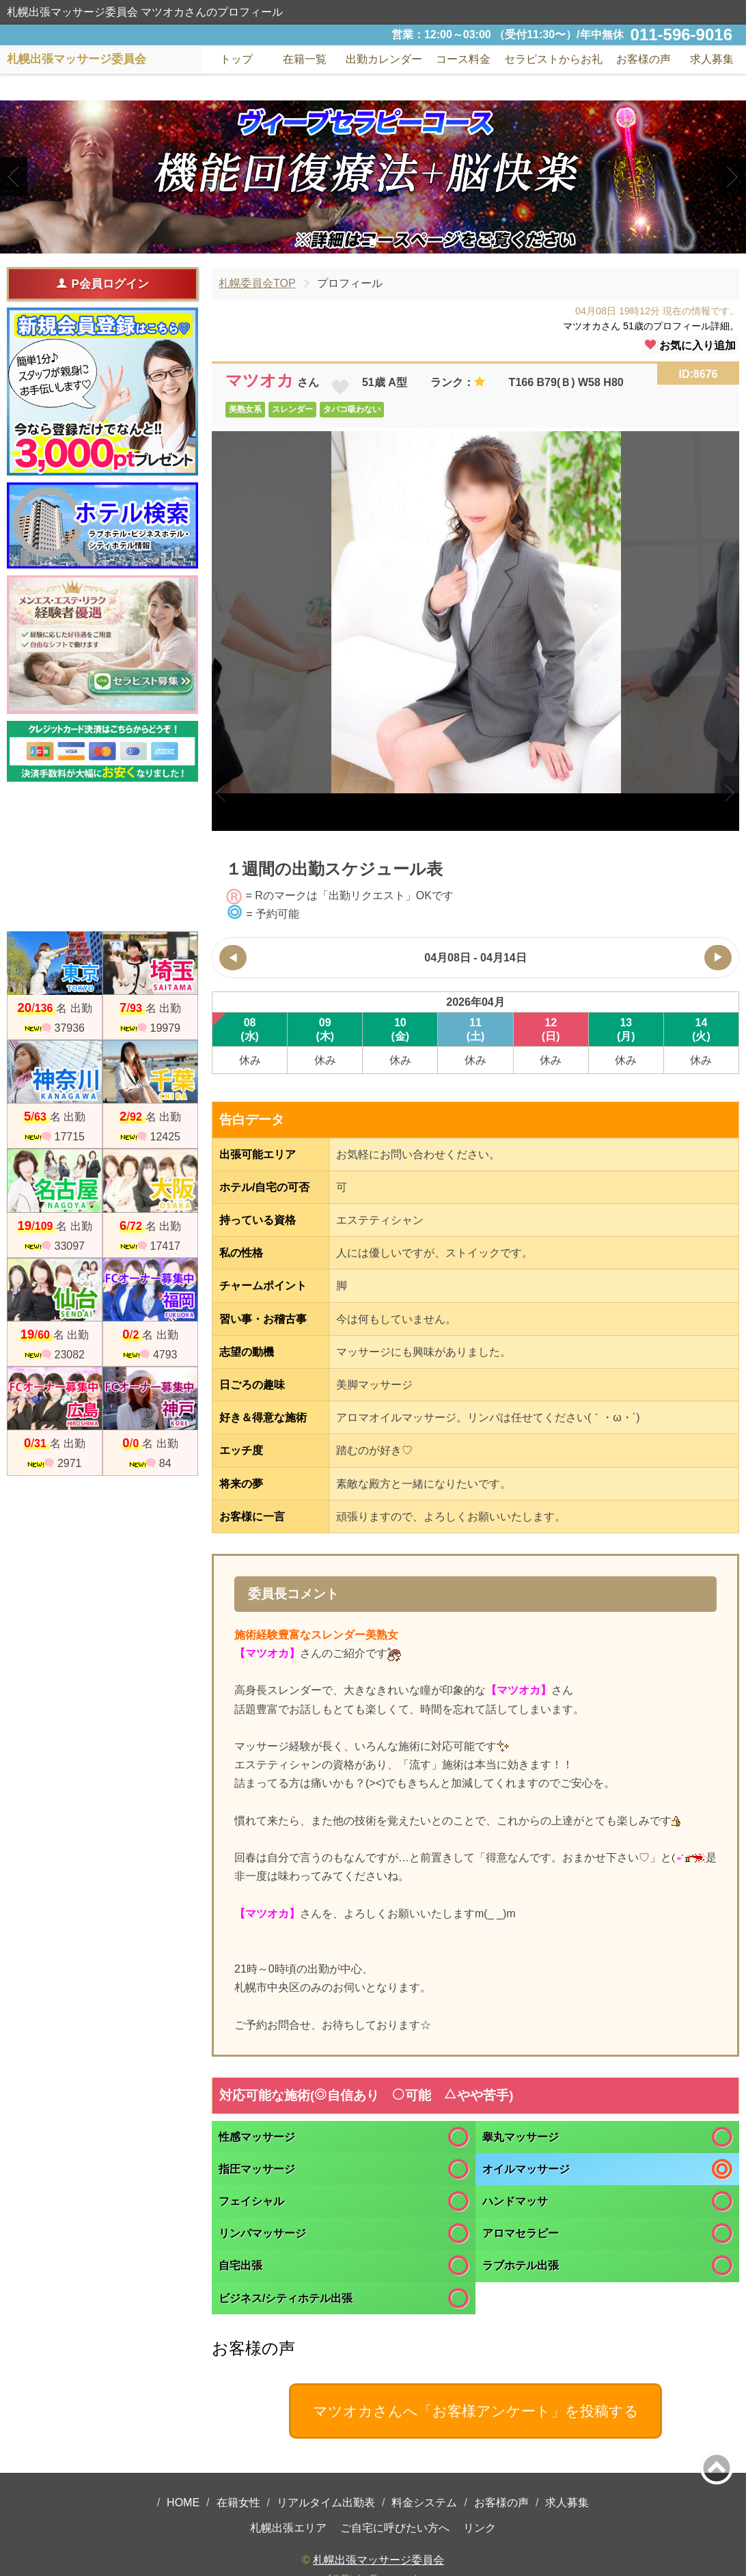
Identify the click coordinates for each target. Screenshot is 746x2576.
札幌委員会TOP (257, 283)
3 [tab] (393, 241)
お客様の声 (501, 2502)
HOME (183, 2502)
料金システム (424, 2502)
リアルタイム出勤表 (326, 2502)
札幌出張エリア (288, 2528)
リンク (479, 2528)
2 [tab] (372, 241)
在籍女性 (238, 2502)
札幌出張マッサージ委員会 (378, 2560)
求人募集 (712, 59)
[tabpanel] (373, 177)
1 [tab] (352, 241)
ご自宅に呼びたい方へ (395, 2528)
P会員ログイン (102, 283)
